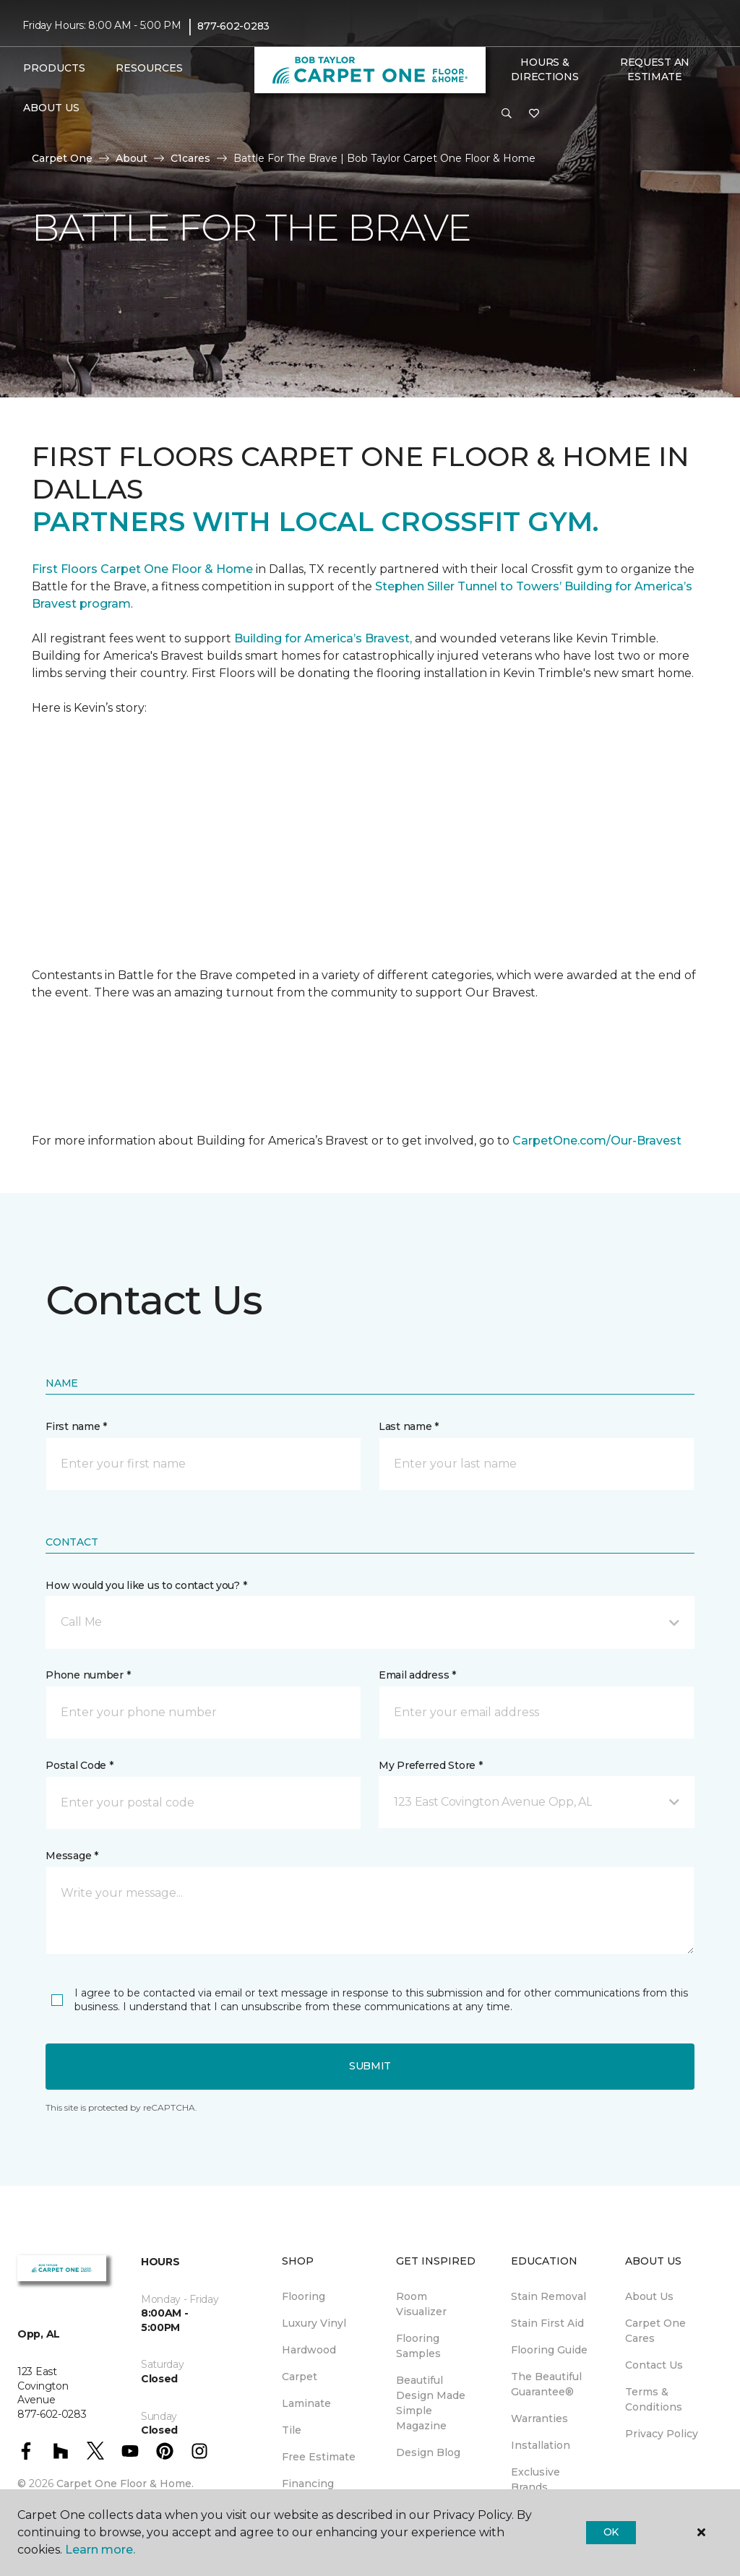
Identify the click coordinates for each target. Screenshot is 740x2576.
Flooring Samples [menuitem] (418, 2346)
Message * (72, 1856)
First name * (76, 1426)
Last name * (409, 1426)
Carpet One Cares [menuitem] (655, 2331)
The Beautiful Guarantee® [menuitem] (546, 2384)
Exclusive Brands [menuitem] (535, 2479)
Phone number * (88, 1675)
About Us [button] (51, 107)
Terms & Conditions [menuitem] (653, 2399)
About (131, 158)
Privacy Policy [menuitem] (661, 2433)
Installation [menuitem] (540, 2445)
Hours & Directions (544, 69)
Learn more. (100, 2549)
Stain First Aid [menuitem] (547, 2323)
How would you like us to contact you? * (146, 1585)
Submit (370, 2065)
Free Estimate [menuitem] (319, 2456)
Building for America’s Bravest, (323, 638)
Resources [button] (149, 67)
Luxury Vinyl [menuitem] (314, 2323)
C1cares (190, 158)
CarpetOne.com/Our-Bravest (596, 1140)
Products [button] (54, 67)
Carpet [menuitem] (299, 2376)
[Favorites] (534, 114)
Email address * (417, 1675)
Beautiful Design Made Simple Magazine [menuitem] (430, 2403)
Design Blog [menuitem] (428, 2452)
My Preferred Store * (430, 1765)
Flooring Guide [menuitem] (549, 2349)
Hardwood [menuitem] (309, 2349)
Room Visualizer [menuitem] (421, 2304)
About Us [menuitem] (649, 2296)
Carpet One (62, 158)
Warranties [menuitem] (539, 2418)
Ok (611, 2531)
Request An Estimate (654, 69)
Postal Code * (79, 1765)
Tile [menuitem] (291, 2430)
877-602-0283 (233, 26)
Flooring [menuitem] (303, 2296)
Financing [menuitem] (308, 2483)
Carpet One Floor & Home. (125, 2483)
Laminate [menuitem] (306, 2403)
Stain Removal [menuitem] (548, 2296)
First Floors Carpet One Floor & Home (142, 569)
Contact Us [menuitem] (654, 2365)
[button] (506, 114)
